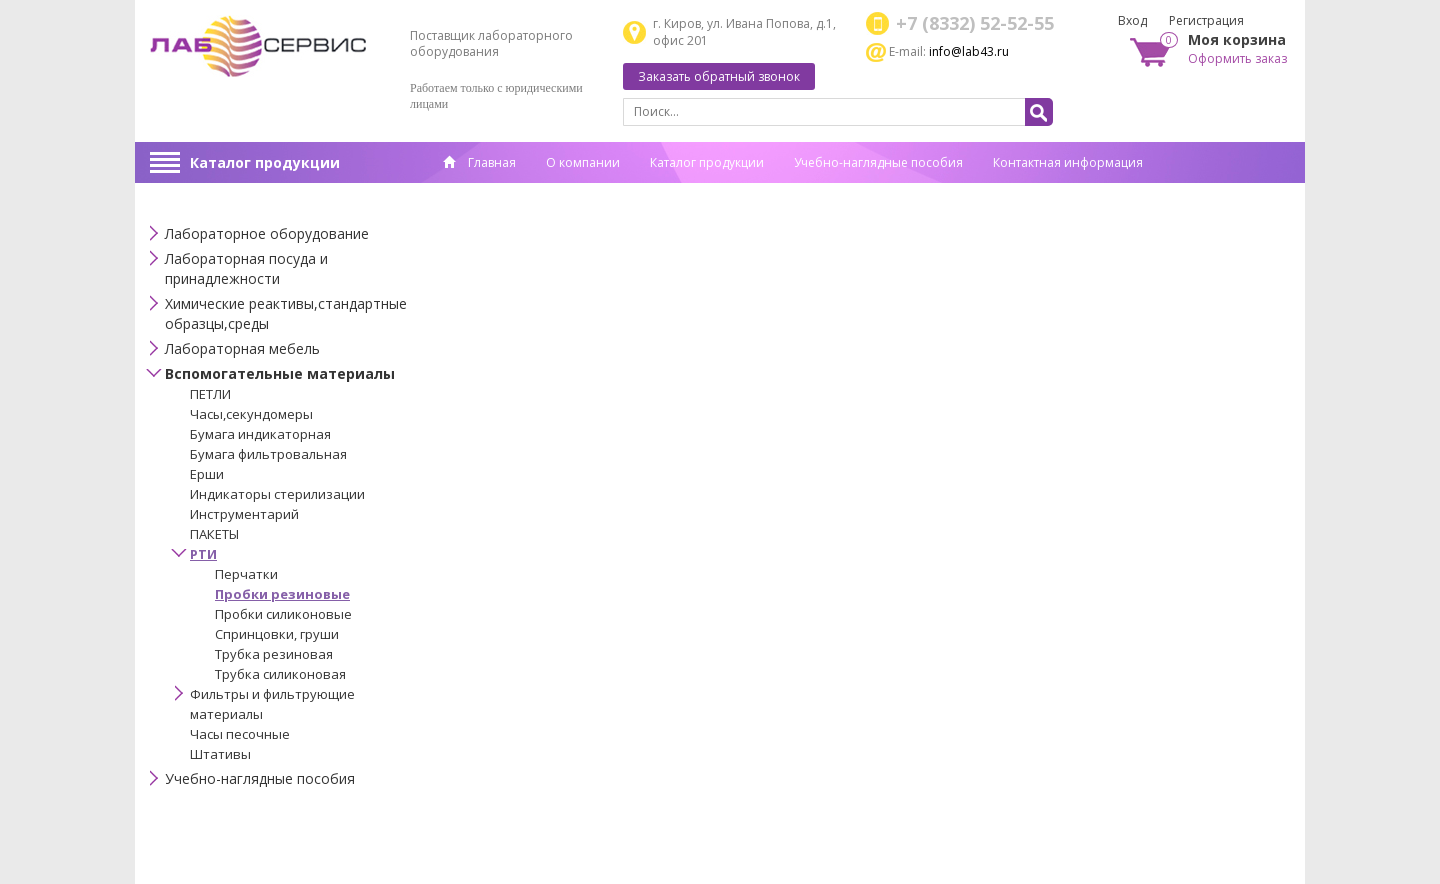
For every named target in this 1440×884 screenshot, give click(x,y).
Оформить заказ (1237, 58)
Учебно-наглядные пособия (878, 162)
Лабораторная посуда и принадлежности (246, 268)
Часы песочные (240, 734)
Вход (1132, 20)
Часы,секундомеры (251, 414)
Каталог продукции (265, 162)
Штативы (220, 754)
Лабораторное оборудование (267, 233)
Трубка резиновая (274, 654)
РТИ (203, 554)
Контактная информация (1068, 162)
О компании (583, 162)
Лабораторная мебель (242, 348)
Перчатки (246, 574)
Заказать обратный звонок (719, 76)
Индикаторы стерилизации (277, 494)
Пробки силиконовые (283, 614)
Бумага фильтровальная (268, 454)
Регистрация (1206, 20)
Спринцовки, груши (277, 634)
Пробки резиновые (282, 594)
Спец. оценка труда (500, 193)
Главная (479, 162)
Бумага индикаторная (260, 434)
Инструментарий (244, 514)
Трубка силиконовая (280, 674)
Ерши (207, 474)
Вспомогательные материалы (280, 373)
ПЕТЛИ (210, 394)
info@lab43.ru (969, 51)
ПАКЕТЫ (214, 534)
